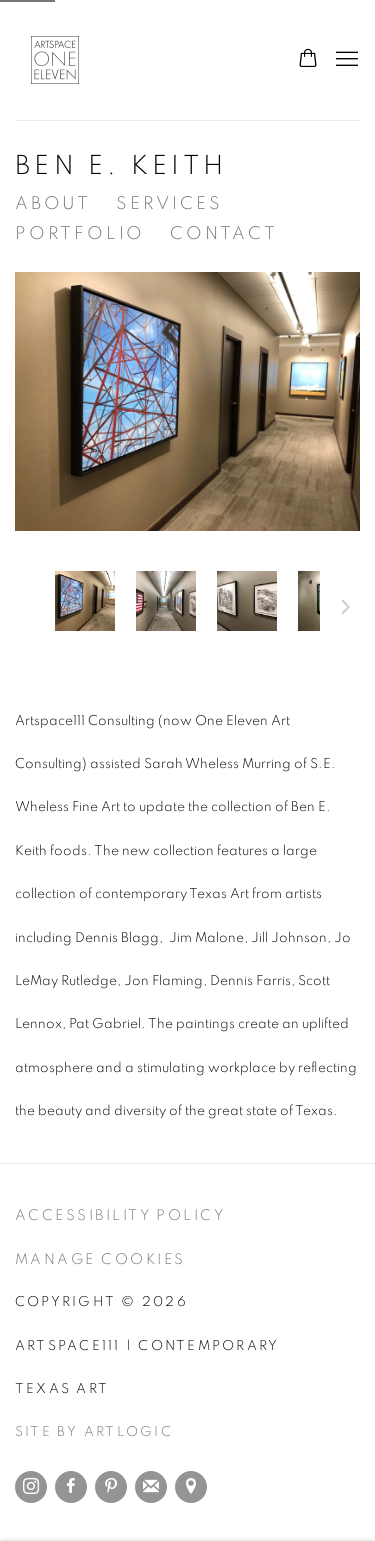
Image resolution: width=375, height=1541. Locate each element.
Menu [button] (345, 60)
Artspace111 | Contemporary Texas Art (65, 60)
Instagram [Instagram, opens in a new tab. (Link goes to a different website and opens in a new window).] (31, 1487)
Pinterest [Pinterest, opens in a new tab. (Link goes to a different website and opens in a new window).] (111, 1487)
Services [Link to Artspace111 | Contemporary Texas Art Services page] (169, 204)
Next (346, 610)
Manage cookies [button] (100, 1259)
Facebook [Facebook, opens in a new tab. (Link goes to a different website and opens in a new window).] (71, 1487)
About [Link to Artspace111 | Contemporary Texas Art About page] (53, 204)
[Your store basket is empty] (308, 60)
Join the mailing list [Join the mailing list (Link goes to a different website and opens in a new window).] (151, 1487)
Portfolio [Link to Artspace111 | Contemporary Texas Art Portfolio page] (80, 234)
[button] (85, 601)
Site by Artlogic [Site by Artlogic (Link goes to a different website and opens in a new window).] (94, 1432)
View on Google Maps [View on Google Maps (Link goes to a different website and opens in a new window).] (191, 1487)
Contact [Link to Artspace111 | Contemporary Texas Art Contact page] (224, 234)
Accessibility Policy (120, 1215)
